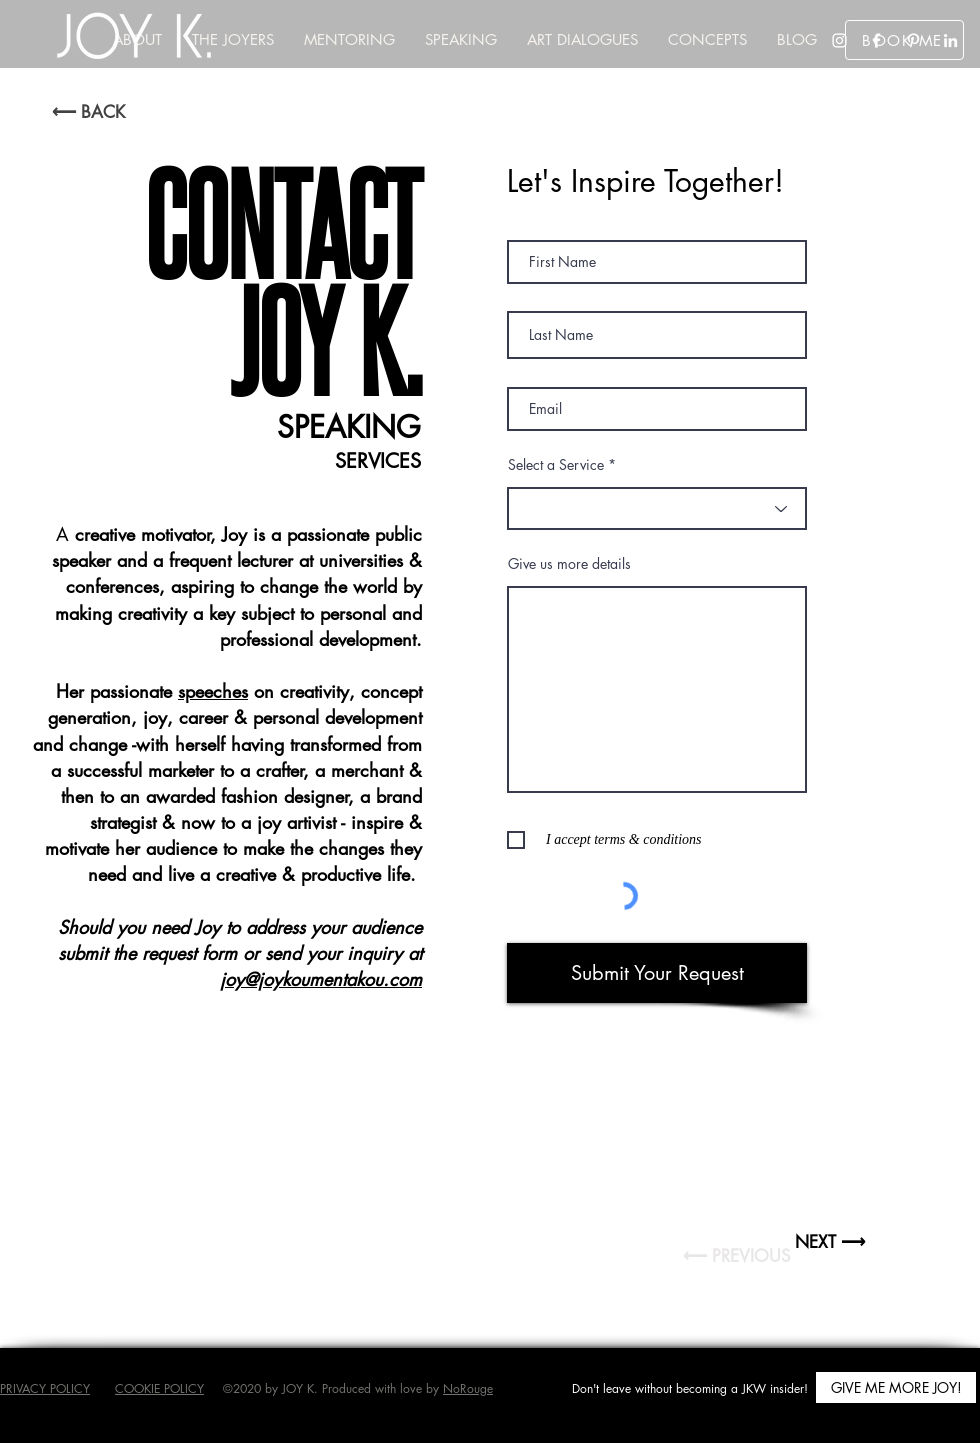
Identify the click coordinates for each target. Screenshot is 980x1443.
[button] (707, 39)
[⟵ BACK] (88, 112)
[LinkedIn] (950, 40)
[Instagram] (839, 40)
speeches (213, 691)
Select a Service (556, 465)
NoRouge (468, 1388)
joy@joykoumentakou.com (321, 979)
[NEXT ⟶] (830, 1242)
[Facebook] (876, 40)
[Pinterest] (913, 40)
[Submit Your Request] (657, 973)
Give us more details (569, 564)
